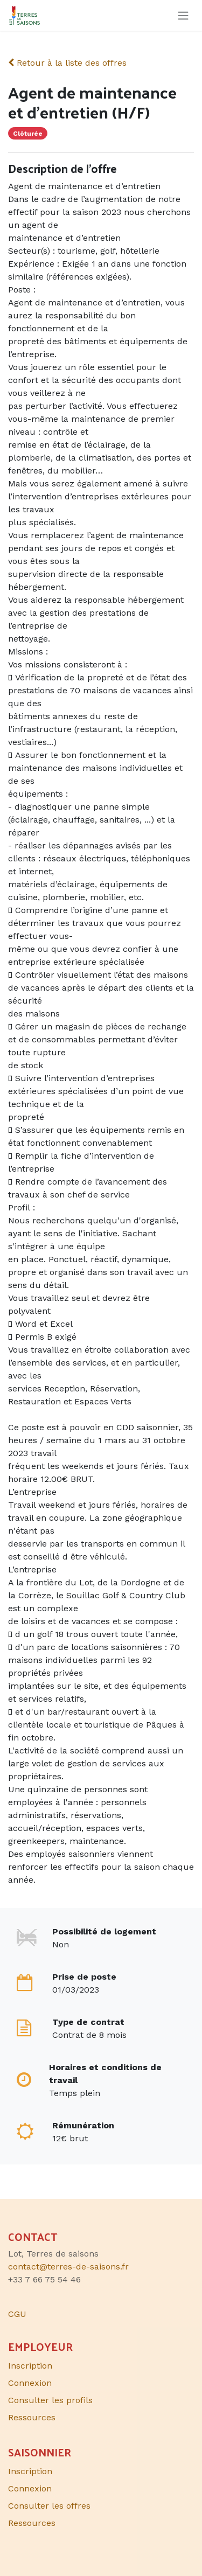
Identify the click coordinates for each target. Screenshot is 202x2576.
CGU (17, 2314)
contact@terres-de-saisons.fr (68, 2266)
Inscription (30, 2366)
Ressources (31, 2417)
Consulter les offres (49, 2506)
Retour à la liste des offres (67, 63)
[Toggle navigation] (183, 15)
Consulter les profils (50, 2400)
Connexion (30, 2383)
